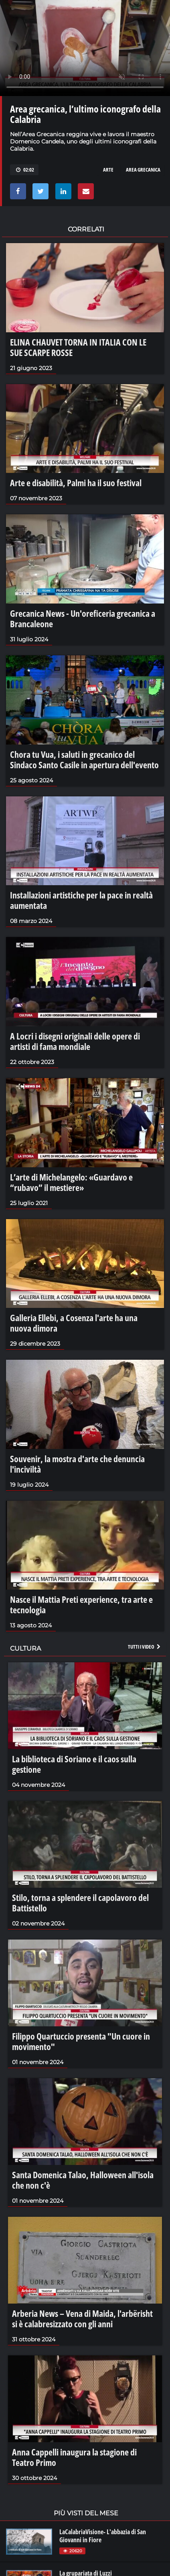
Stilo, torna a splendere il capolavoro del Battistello (80, 1902)
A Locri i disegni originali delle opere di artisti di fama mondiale (75, 1041)
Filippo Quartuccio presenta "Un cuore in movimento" (81, 2041)
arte (108, 169)
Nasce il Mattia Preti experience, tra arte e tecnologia (81, 1604)
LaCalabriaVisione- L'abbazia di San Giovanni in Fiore (102, 2535)
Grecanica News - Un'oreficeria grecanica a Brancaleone (82, 618)
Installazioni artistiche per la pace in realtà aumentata (81, 900)
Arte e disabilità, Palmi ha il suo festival (76, 483)
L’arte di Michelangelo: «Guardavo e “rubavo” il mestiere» (71, 1182)
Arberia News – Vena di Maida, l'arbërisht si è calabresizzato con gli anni (82, 2318)
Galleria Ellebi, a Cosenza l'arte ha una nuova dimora (74, 1323)
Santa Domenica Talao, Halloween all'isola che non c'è (83, 2180)
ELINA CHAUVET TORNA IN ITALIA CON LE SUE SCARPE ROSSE (78, 347)
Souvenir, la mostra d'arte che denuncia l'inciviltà (77, 1464)
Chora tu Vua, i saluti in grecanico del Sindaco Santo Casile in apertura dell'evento (84, 759)
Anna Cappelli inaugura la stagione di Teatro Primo (74, 2457)
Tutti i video (145, 1646)
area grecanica (143, 169)
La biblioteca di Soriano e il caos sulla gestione (74, 1764)
